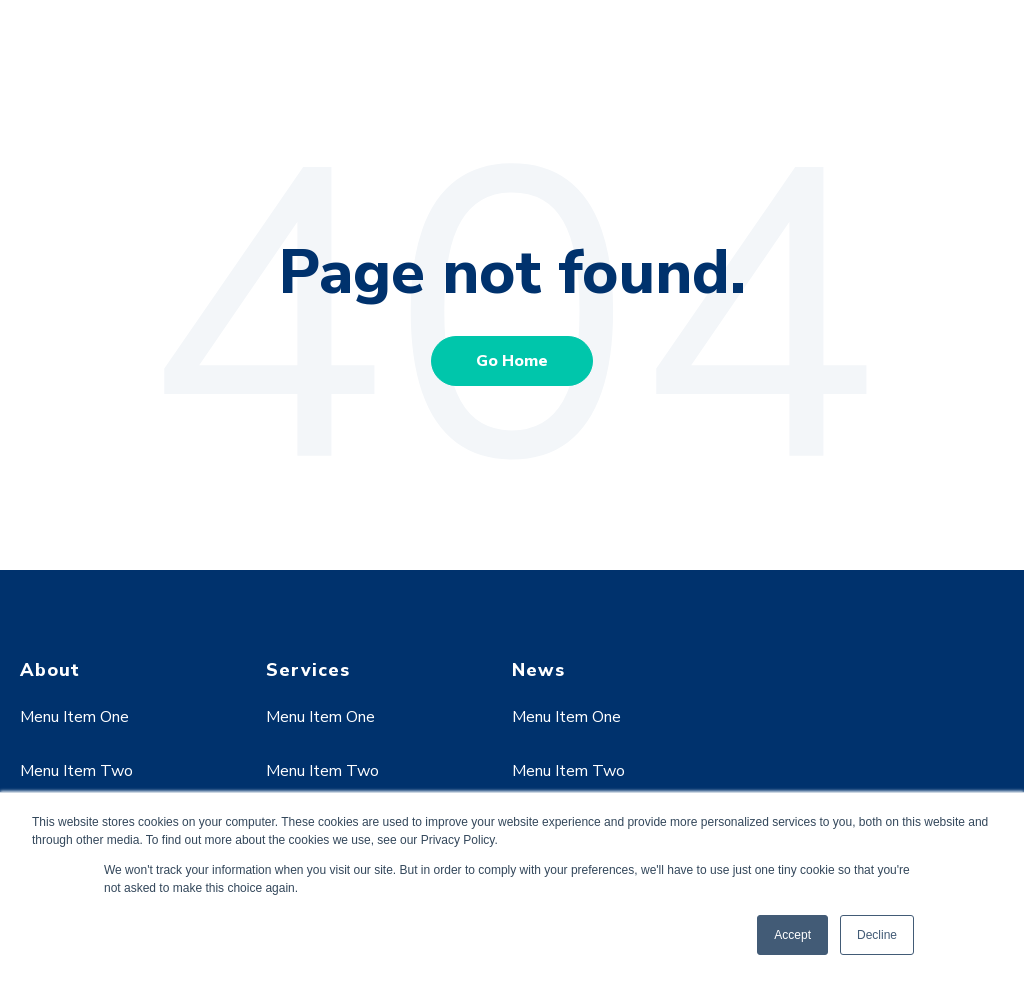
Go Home (512, 361)
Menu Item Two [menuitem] (76, 771)
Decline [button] (877, 935)
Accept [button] (792, 935)
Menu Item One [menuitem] (74, 717)
